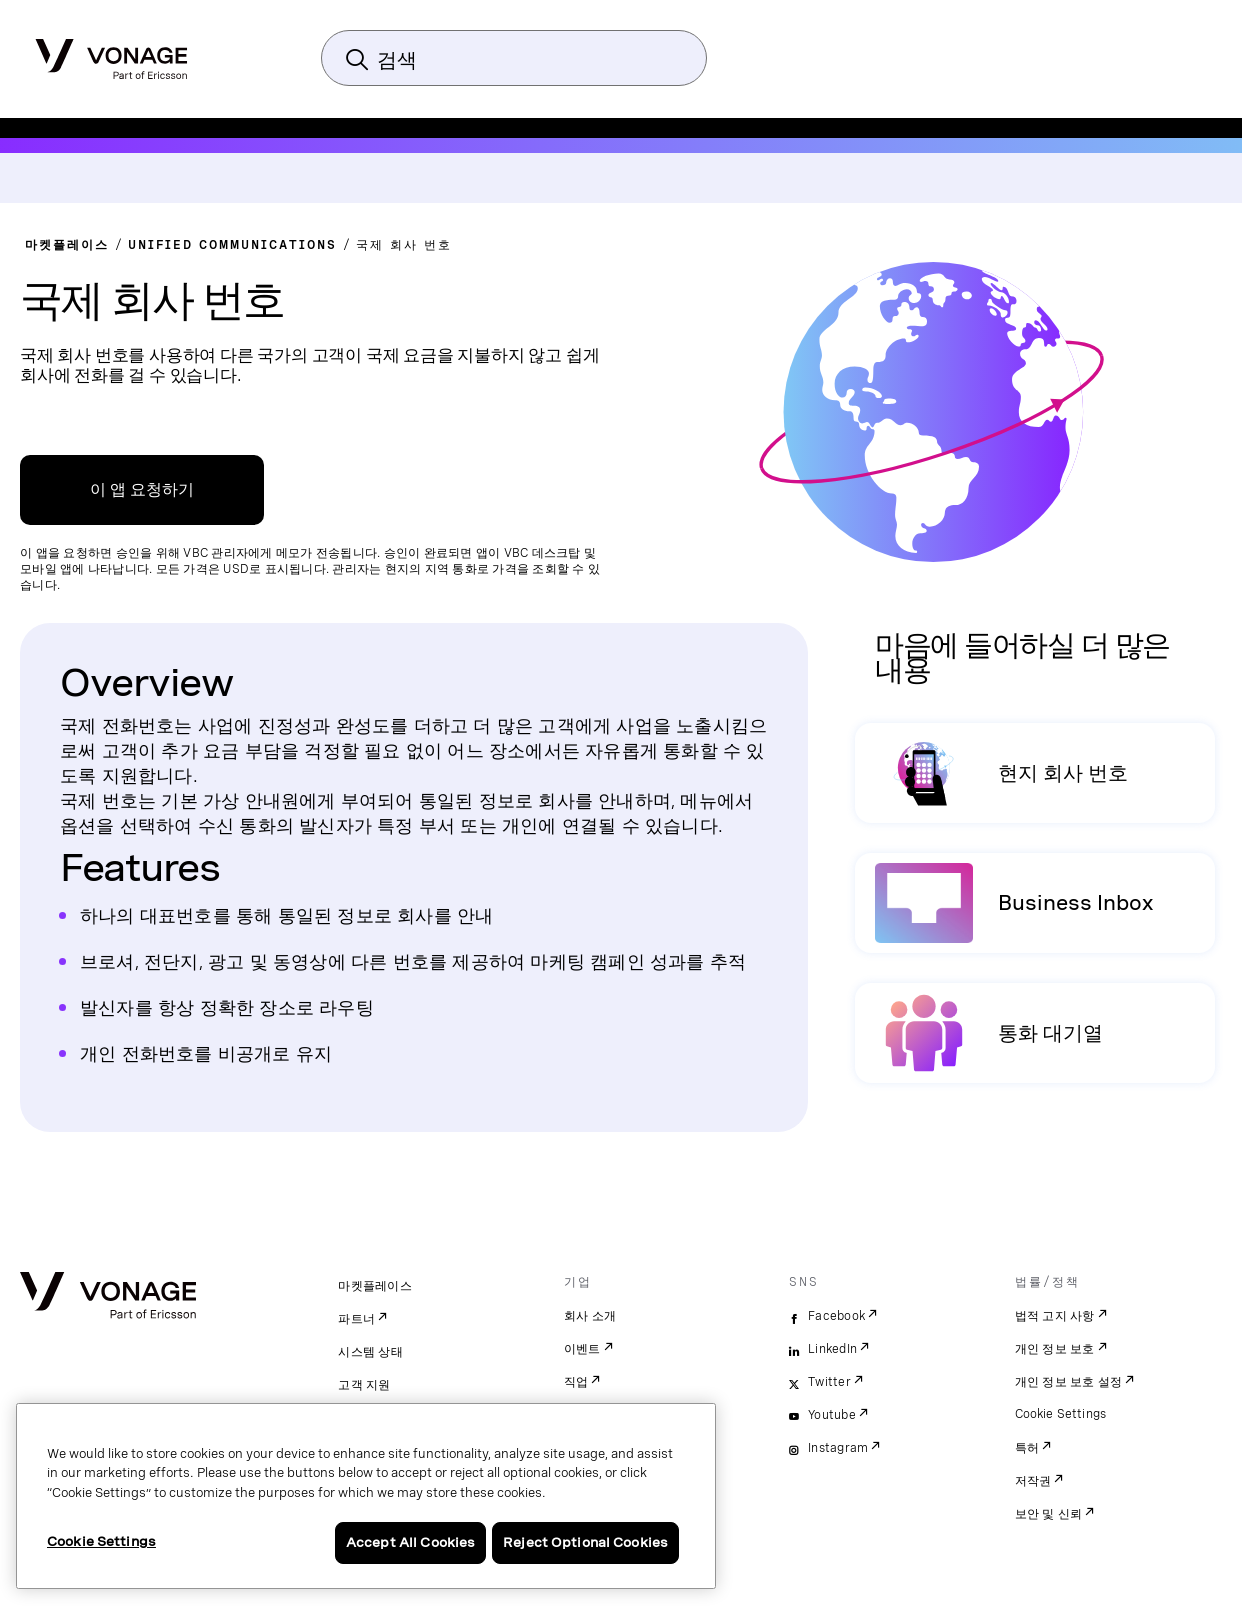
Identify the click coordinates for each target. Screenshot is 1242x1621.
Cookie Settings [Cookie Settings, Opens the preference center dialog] (101, 1541)
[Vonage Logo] (111, 53)
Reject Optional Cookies (585, 1542)
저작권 (1033, 1481)
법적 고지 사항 (1055, 1316)
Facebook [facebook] (836, 1316)
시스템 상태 (370, 1352)
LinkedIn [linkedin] (832, 1349)
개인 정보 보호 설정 (1069, 1382)
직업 (576, 1382)
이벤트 (582, 1349)
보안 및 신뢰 (1049, 1514)
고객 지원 (364, 1385)
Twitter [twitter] (829, 1382)
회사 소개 (590, 1316)
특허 (1027, 1448)
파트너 (356, 1319)
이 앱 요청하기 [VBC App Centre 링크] (142, 489)
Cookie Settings (1061, 1414)
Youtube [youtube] (832, 1415)
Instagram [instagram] (838, 1448)
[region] (366, 1496)
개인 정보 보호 (1055, 1349)
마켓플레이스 (375, 1286)
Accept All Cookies (410, 1542)
